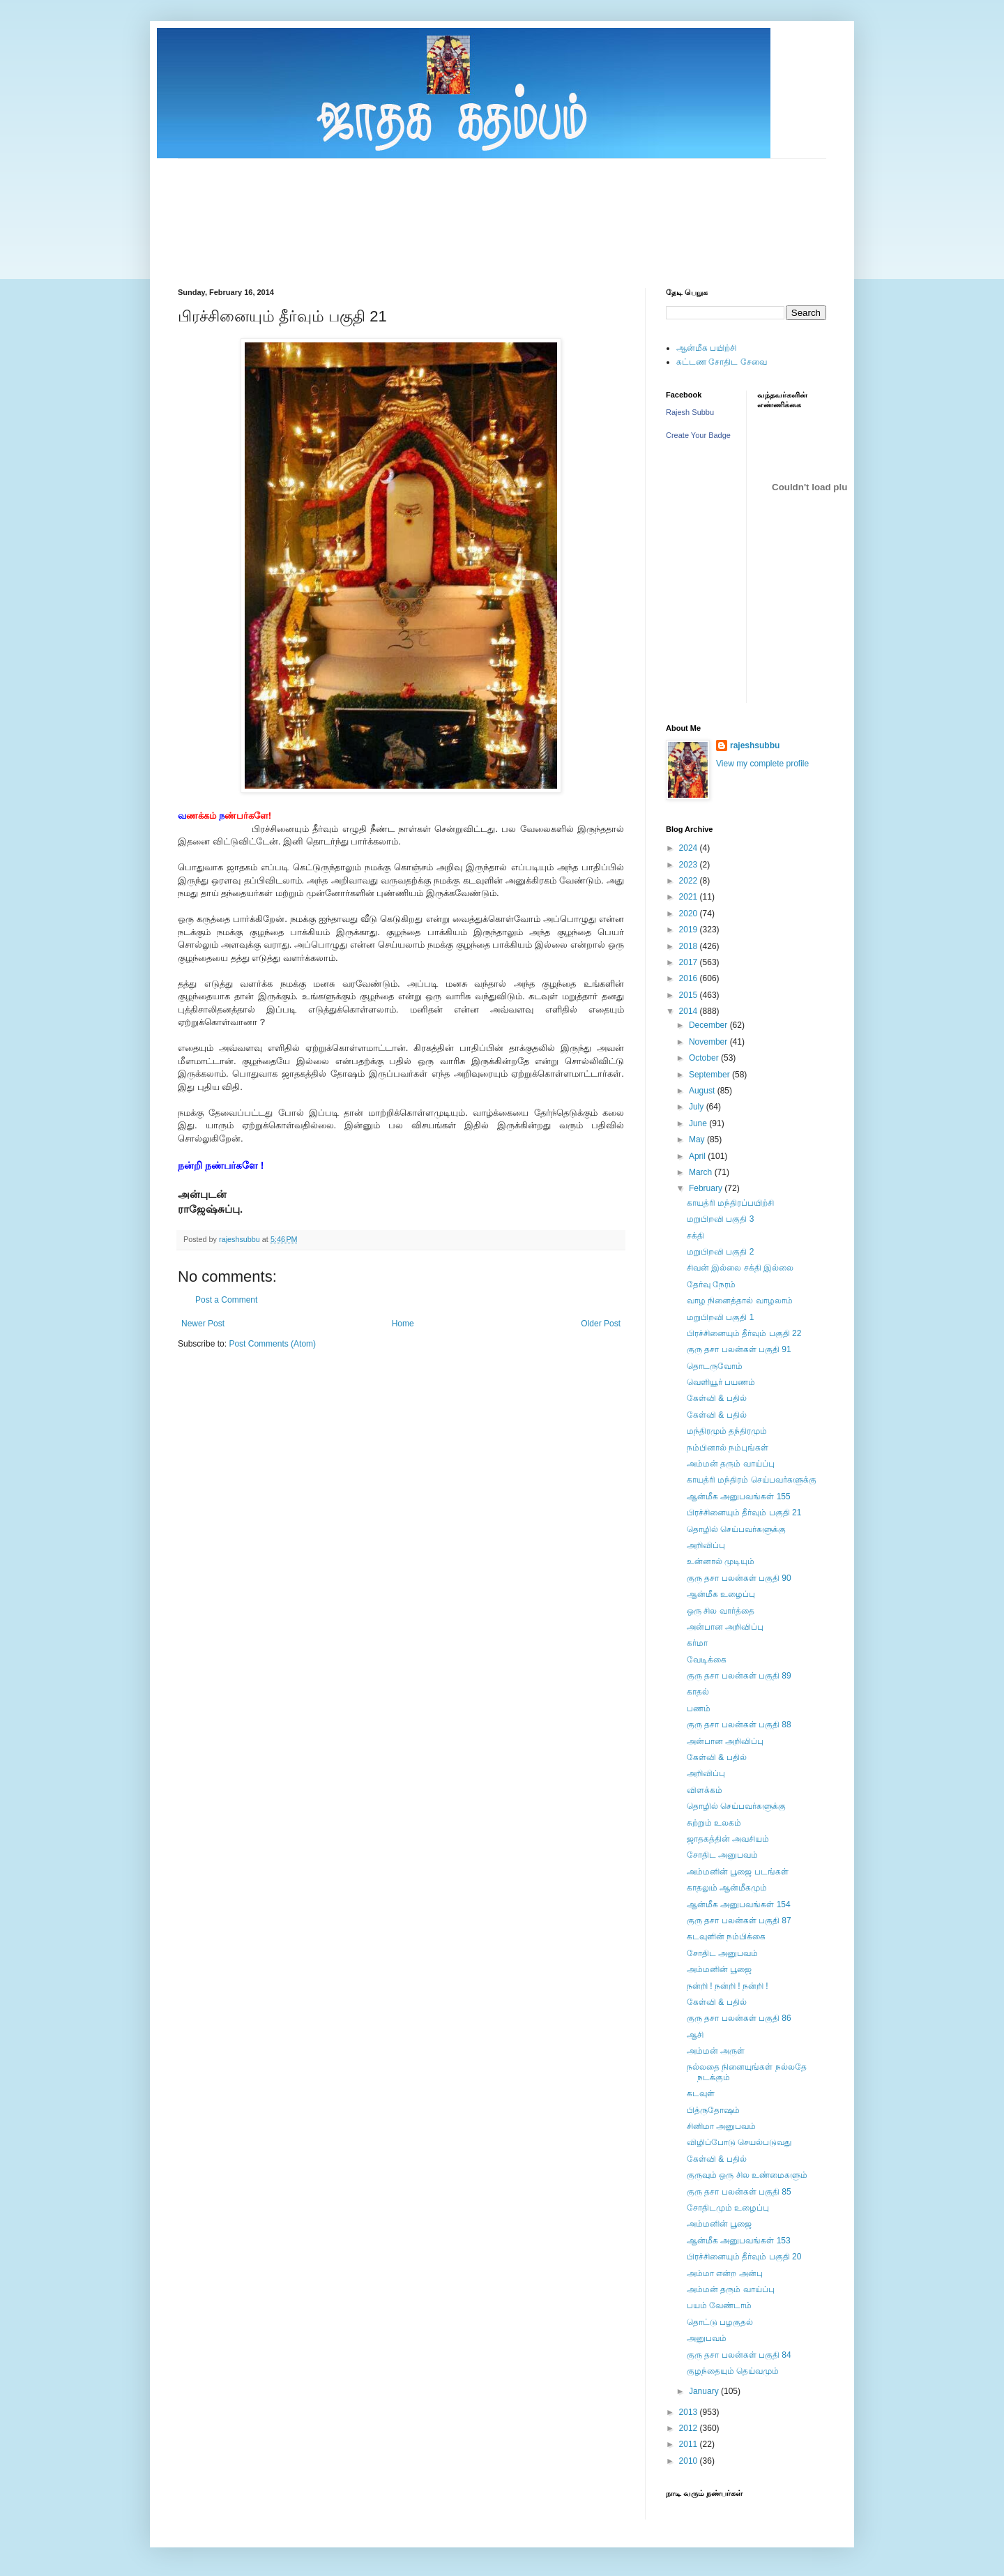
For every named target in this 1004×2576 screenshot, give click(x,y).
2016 (689, 978)
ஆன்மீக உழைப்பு (721, 1594)
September (710, 1074)
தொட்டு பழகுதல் (720, 2322)
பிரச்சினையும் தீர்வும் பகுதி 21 (744, 1512)
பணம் (698, 1708)
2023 (689, 865)
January (705, 2391)
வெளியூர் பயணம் (721, 1382)
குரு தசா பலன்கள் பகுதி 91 (739, 1349)
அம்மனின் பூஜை (719, 1969)
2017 (689, 962)
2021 (689, 897)
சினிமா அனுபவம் (721, 2126)
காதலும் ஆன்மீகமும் (727, 1888)
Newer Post (203, 1323)
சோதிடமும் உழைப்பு (728, 2208)
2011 (689, 2444)
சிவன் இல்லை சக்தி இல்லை (740, 1268)
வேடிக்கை (707, 1660)
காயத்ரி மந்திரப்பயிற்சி (730, 1203)
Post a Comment (226, 1300)
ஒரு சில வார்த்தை (720, 1611)
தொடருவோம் (715, 1366)
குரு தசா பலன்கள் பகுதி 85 (739, 2192)
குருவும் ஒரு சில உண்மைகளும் (747, 2175)
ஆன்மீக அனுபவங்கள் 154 (739, 1904)
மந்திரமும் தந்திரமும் (727, 1431)
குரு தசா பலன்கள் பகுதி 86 (739, 2018)
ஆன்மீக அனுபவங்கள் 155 (739, 1496)
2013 (689, 2412)
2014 (689, 1011)
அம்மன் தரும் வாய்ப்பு (731, 1464)
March (702, 1172)
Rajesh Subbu (690, 412)
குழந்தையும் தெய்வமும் (733, 2371)
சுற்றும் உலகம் (714, 1823)
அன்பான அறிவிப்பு (725, 1627)
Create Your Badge (698, 435)
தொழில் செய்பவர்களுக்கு (736, 1529)
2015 (689, 995)
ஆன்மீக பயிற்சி (706, 348)
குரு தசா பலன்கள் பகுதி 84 (739, 2355)
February (706, 1188)
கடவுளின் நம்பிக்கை (726, 1936)
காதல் (698, 1692)
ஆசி (695, 2035)
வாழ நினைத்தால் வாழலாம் (740, 1300)
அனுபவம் (707, 2338)
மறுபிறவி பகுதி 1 (720, 1317)
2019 (689, 929)
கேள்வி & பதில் (717, 1398)
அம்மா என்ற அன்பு (725, 2273)
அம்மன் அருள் (716, 2051)
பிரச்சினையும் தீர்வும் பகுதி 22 (744, 1333)
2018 (689, 946)
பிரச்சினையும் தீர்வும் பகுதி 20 (744, 2256)
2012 (689, 2428)
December (709, 1025)
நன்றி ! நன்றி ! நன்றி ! (727, 1986)
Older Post (601, 1323)
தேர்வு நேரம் (711, 1284)
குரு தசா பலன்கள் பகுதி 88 (739, 1724)
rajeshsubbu (240, 1239)
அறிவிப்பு (706, 1545)
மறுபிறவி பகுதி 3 (720, 1219)
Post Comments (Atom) (272, 1344)
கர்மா (697, 1643)
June (699, 1123)
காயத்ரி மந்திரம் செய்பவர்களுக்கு (751, 1480)
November (709, 1042)
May (698, 1139)
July (697, 1107)
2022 (689, 881)
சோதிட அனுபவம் (722, 1855)
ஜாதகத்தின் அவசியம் (728, 1839)
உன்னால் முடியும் (720, 1561)
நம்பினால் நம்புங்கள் (727, 1448)
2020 (689, 913)
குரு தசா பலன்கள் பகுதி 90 (739, 1578)
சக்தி (695, 1236)
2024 (689, 848)
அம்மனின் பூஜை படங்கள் (738, 1872)
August (703, 1091)
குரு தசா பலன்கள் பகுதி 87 (739, 1920)
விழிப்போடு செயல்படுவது (739, 2142)
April (698, 1156)
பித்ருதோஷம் (713, 2110)
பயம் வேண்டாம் (719, 2305)
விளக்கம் (704, 1790)
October (705, 1058)
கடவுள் (701, 2093)
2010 (689, 2461)
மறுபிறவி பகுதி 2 (720, 1252)
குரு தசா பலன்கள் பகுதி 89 (739, 1676)
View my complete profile (762, 763)
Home (403, 1323)
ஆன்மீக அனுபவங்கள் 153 (739, 2240)
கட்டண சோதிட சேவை (721, 362)
